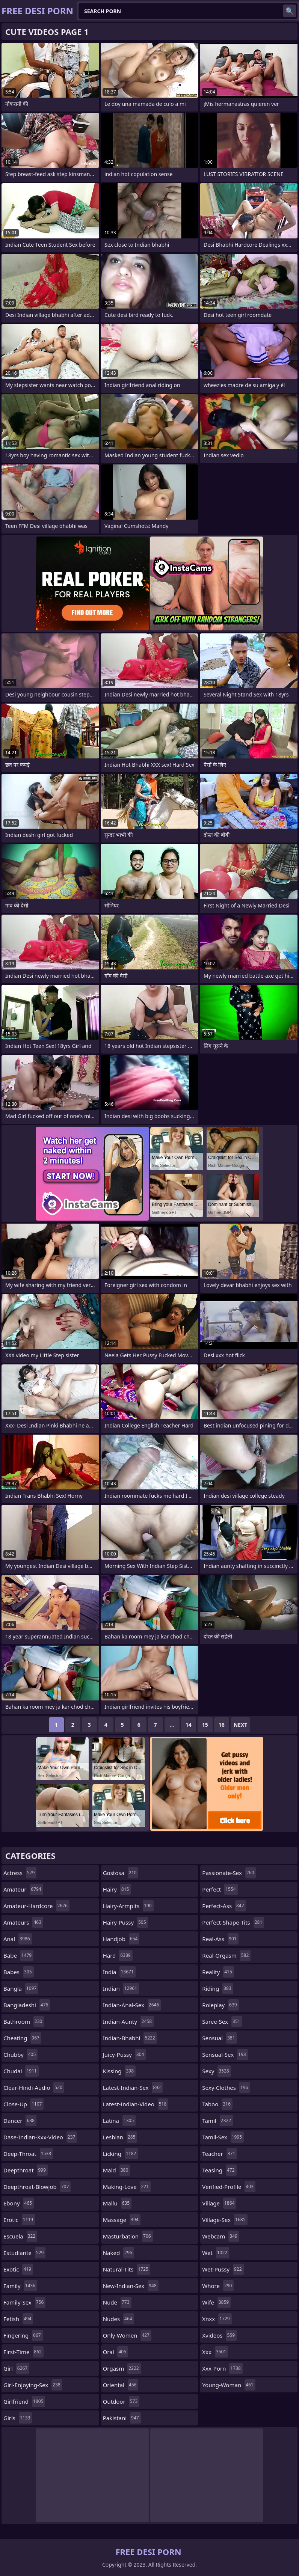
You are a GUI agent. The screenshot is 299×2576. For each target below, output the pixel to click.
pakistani (122, 2418)
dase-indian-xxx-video (40, 2137)
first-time (23, 2351)
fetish (18, 2318)
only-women (127, 2335)
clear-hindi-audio (33, 2087)
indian (121, 1988)
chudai (21, 2071)
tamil (217, 2120)
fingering (23, 2335)
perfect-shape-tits (233, 1922)
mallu (117, 2203)
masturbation (128, 2236)
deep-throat (28, 2153)
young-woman (228, 2385)
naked (118, 2252)
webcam (220, 2236)
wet (215, 2252)
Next (241, 1724)
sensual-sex (225, 2054)
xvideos (219, 2335)
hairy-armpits (128, 1905)
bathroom (23, 2021)
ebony (18, 2203)
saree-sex (222, 2021)
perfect (219, 1889)
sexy (216, 2071)
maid (116, 2170)
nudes (118, 2318)
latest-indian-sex (133, 2087)
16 (222, 1724)
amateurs (23, 1922)
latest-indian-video (136, 2104)
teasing (219, 2170)
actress (19, 1872)
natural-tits (126, 2269)
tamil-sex (223, 2137)
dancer (19, 2120)
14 (189, 1724)
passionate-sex (229, 1872)
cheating (22, 2038)
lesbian (120, 2137)
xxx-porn (222, 2368)
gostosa (121, 1872)
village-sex (224, 2219)
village (219, 2203)
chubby (20, 2054)
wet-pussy (222, 2269)
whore (218, 2285)
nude (117, 2302)
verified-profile (228, 2186)
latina (119, 2120)
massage (121, 2219)
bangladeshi (26, 2005)
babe (18, 1955)
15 (205, 1724)
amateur (23, 1889)
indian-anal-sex (132, 2005)
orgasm (122, 2368)
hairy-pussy (125, 1922)
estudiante (24, 2252)
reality (218, 1972)
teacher (219, 2153)
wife (216, 2302)
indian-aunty (128, 2021)
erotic (19, 2219)
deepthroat (25, 2170)
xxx (215, 2351)
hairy (117, 1889)
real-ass (220, 1938)
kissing (119, 2071)
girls (17, 2418)
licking (120, 2153)
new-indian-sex (131, 2285)
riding (217, 1988)
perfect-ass (224, 1905)
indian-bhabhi (130, 2038)
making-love (127, 2186)
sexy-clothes (226, 2087)
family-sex (24, 2302)
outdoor (121, 2401)
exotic (18, 2269)
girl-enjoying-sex (32, 2385)
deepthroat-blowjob (37, 2186)
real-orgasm (226, 1955)
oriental (121, 2385)
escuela (20, 2236)
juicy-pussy (124, 2054)
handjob (121, 1938)
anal (17, 1938)
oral (115, 2351)
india (119, 1972)
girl (16, 2368)
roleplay (220, 2005)
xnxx (216, 2318)
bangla (20, 1988)
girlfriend (24, 2401)
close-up (23, 2104)
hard (118, 1955)
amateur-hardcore (36, 1905)
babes (18, 1972)
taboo (217, 2104)
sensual (219, 2038)
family (20, 2285)
